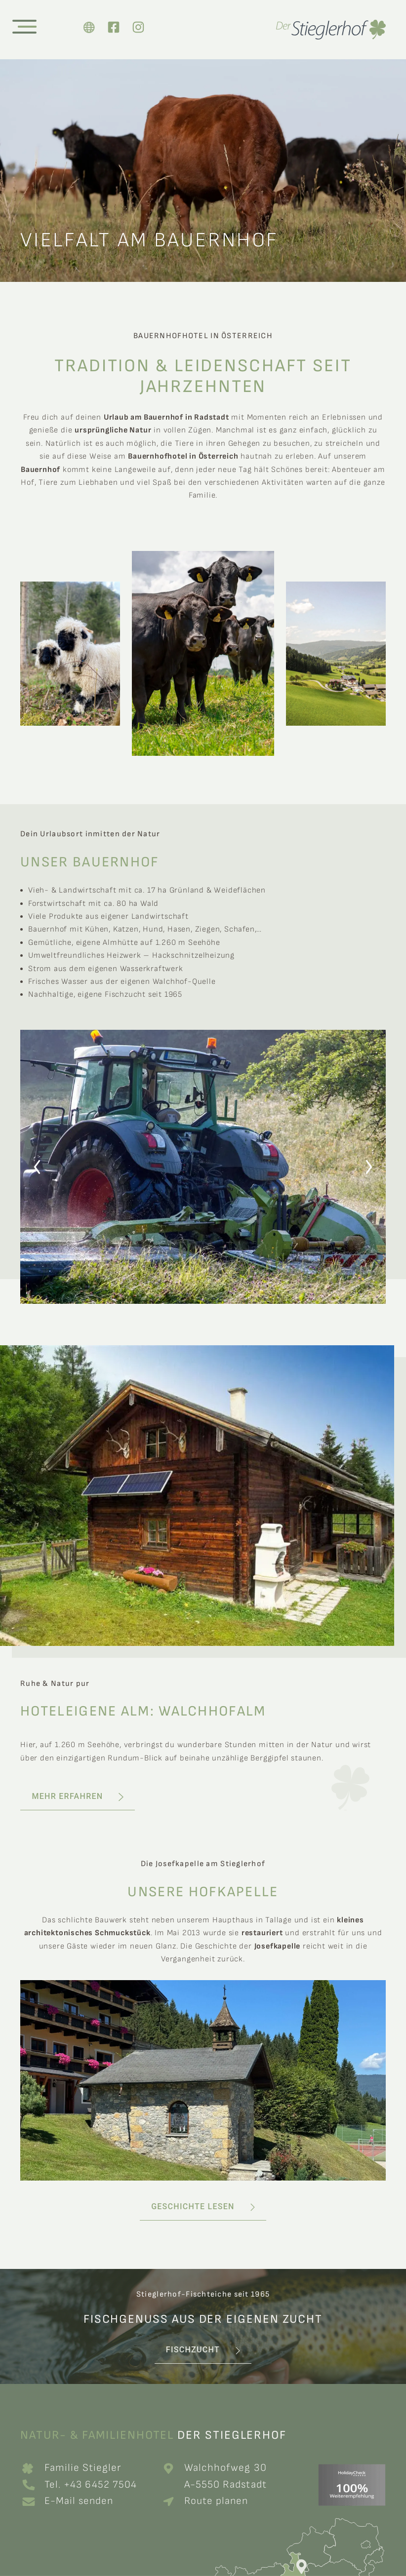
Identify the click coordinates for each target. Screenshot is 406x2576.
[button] (37, 1167)
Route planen (218, 2501)
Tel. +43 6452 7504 (93, 2484)
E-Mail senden (79, 2501)
